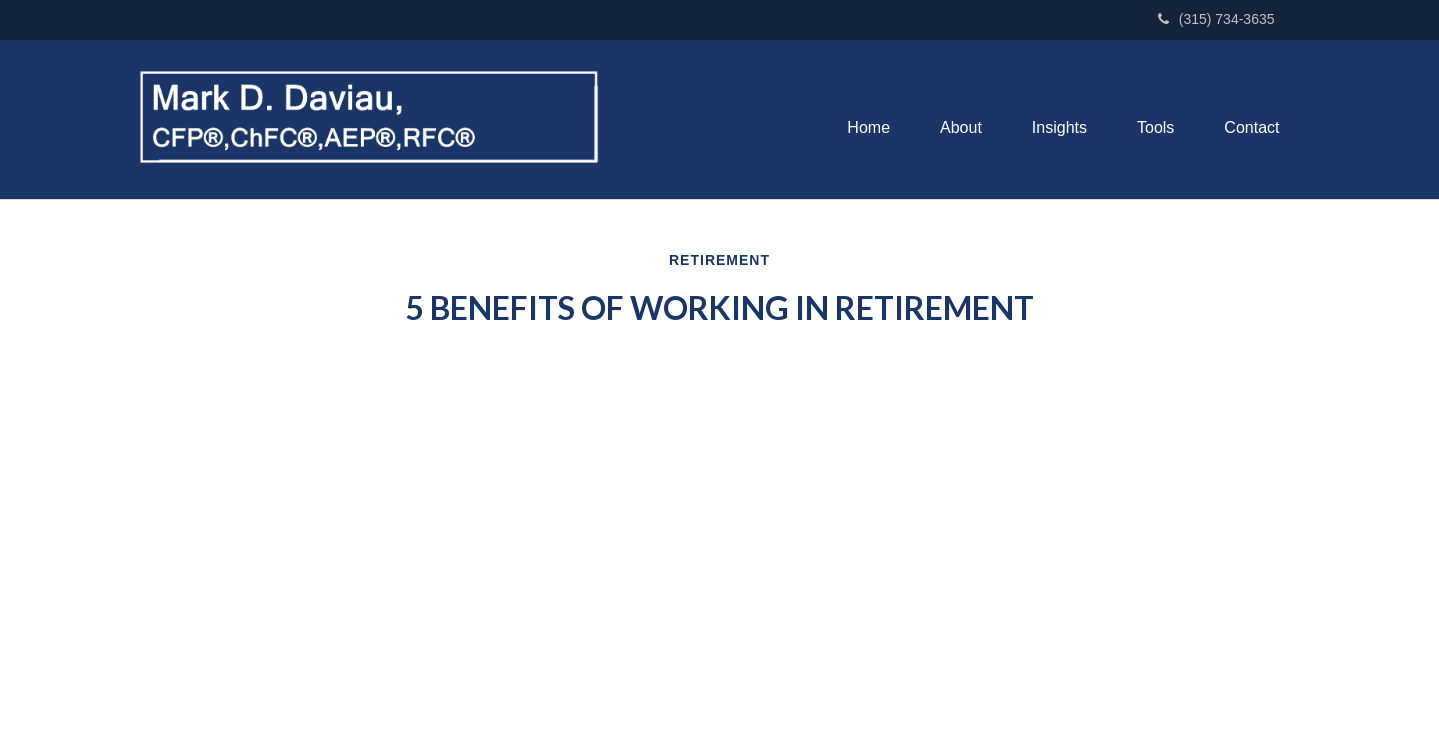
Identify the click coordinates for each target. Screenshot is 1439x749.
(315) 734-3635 (1216, 19)
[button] (961, 128)
